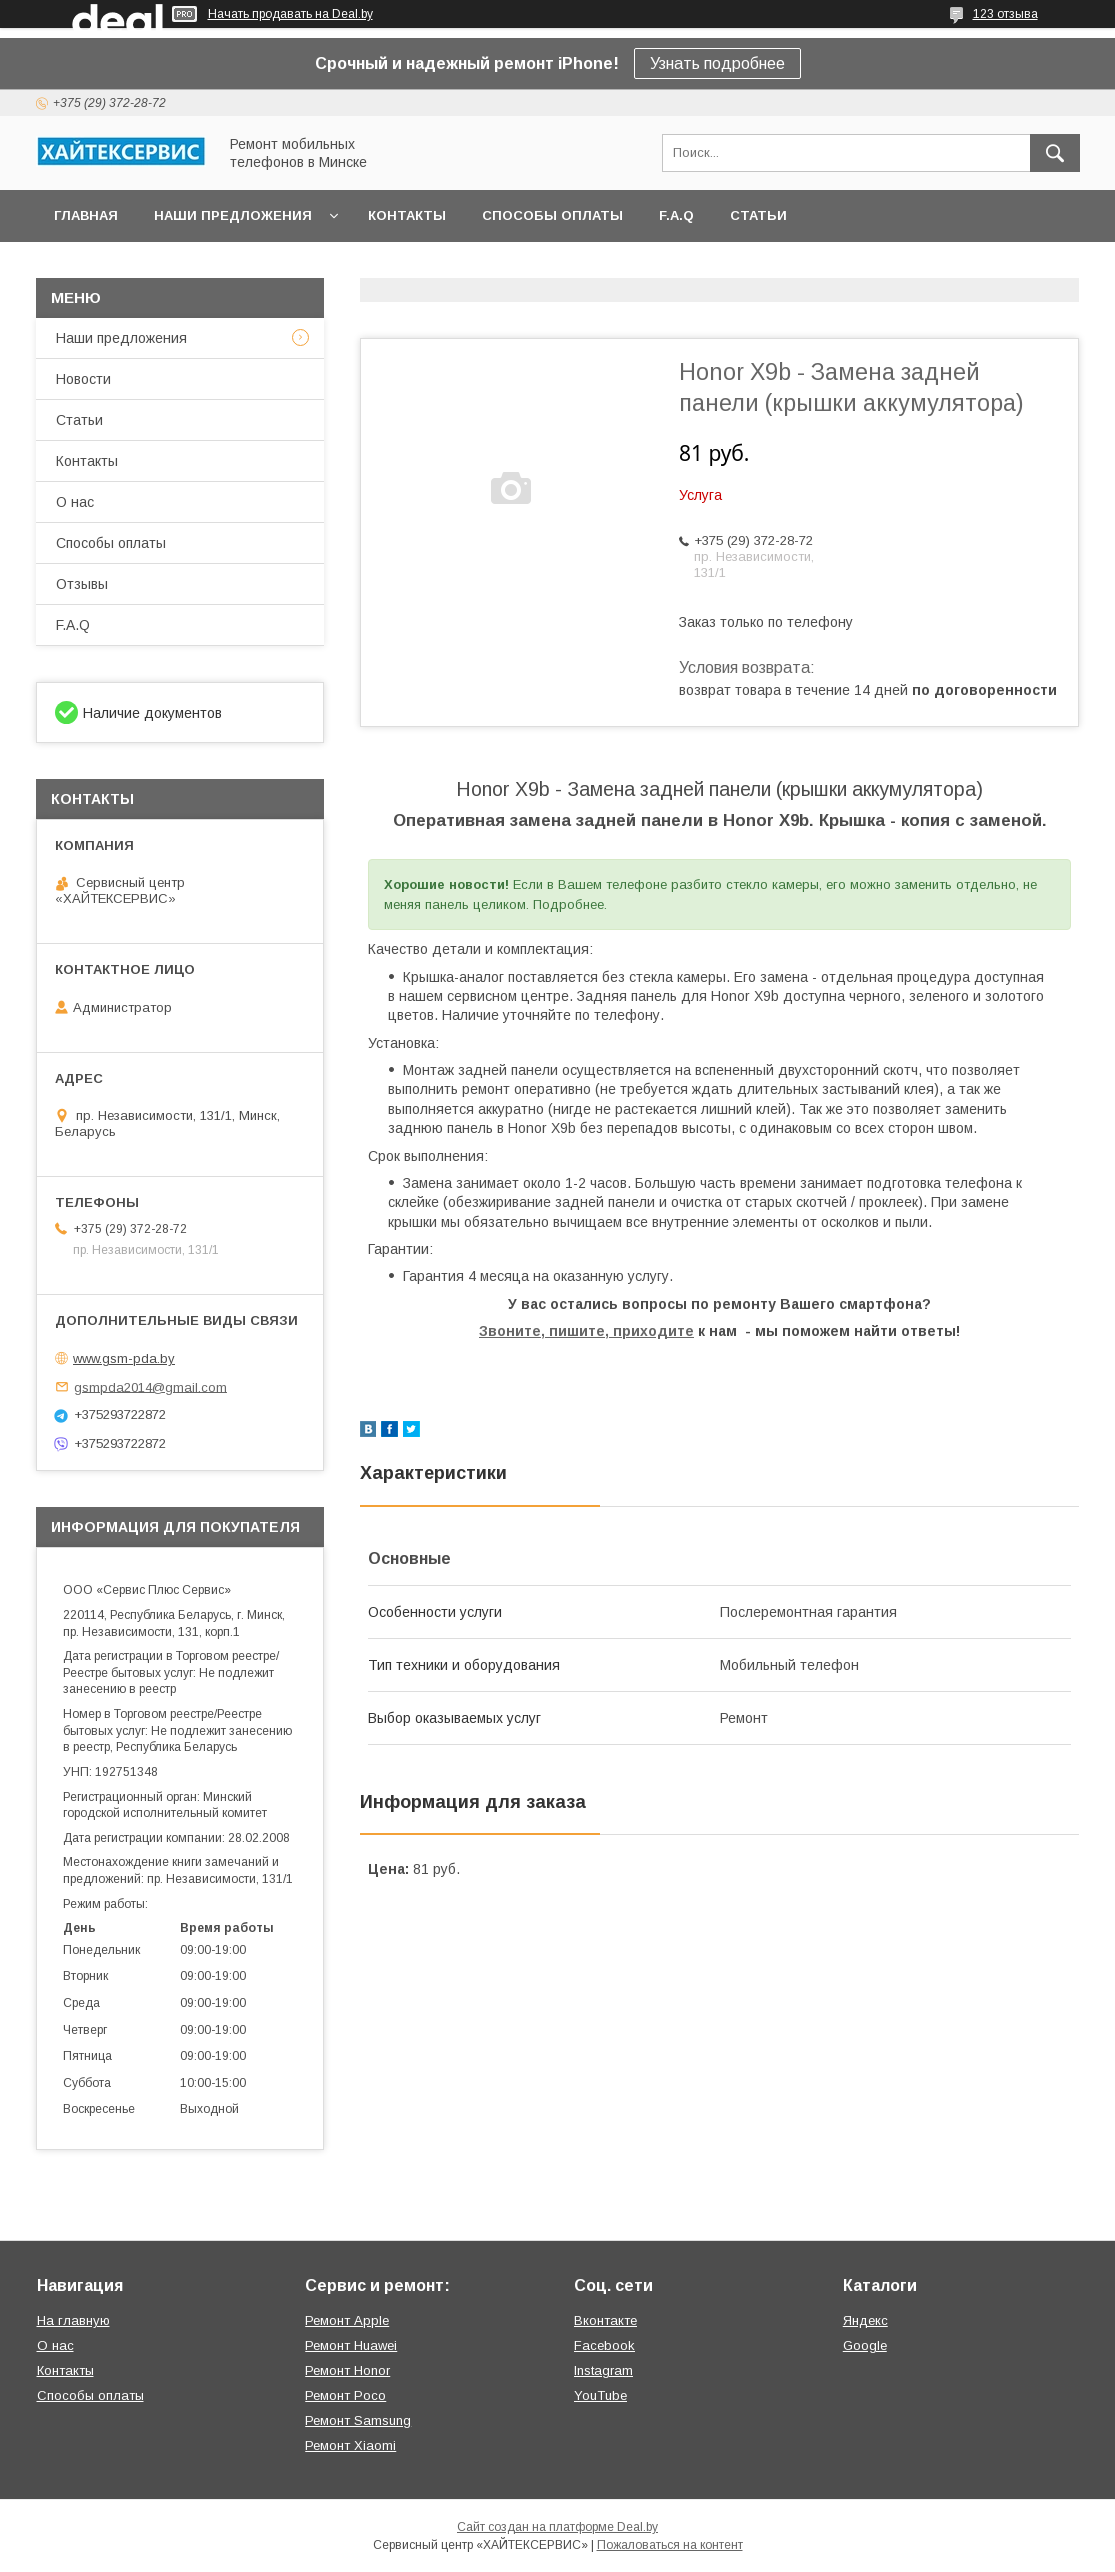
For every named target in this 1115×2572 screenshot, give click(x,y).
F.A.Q (676, 215)
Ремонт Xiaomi (350, 2445)
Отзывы (82, 584)
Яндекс (865, 2320)
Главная (86, 215)
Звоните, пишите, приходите (586, 1331)
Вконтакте (605, 2320)
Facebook (604, 2345)
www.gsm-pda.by (124, 1358)
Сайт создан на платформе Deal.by (557, 2527)
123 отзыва (1005, 14)
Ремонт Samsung (358, 2420)
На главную (73, 2320)
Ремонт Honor (347, 2370)
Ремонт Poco (345, 2395)
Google (865, 2345)
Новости (83, 379)
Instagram (603, 2370)
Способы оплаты (552, 215)
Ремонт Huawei (351, 2345)
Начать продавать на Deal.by (290, 14)
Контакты (407, 215)
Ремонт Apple (347, 2320)
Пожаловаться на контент (670, 2545)
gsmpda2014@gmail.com (150, 1386)
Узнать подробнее (717, 63)
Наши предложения (233, 215)
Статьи (758, 215)
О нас (75, 502)
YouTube (600, 2395)
